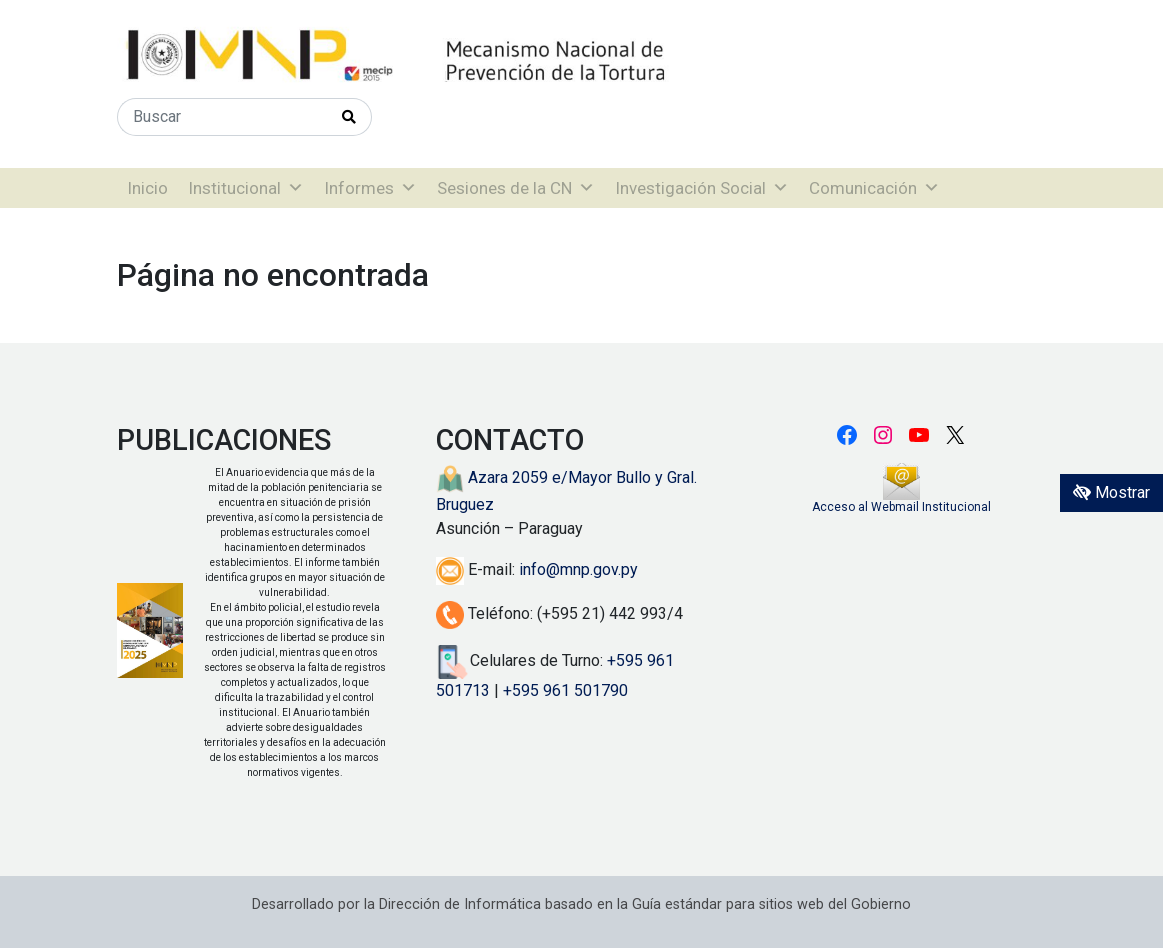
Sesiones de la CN (516, 188)
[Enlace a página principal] (462, 55)
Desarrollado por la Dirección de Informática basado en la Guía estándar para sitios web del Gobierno (581, 904)
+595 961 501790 (565, 690)
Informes (370, 188)
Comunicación (874, 188)
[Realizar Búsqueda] (349, 117)
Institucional (246, 188)
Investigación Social (702, 188)
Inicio (147, 188)
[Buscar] (222, 117)
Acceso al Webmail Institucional (901, 507)
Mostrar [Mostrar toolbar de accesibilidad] (1111, 492)
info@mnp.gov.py (578, 569)
